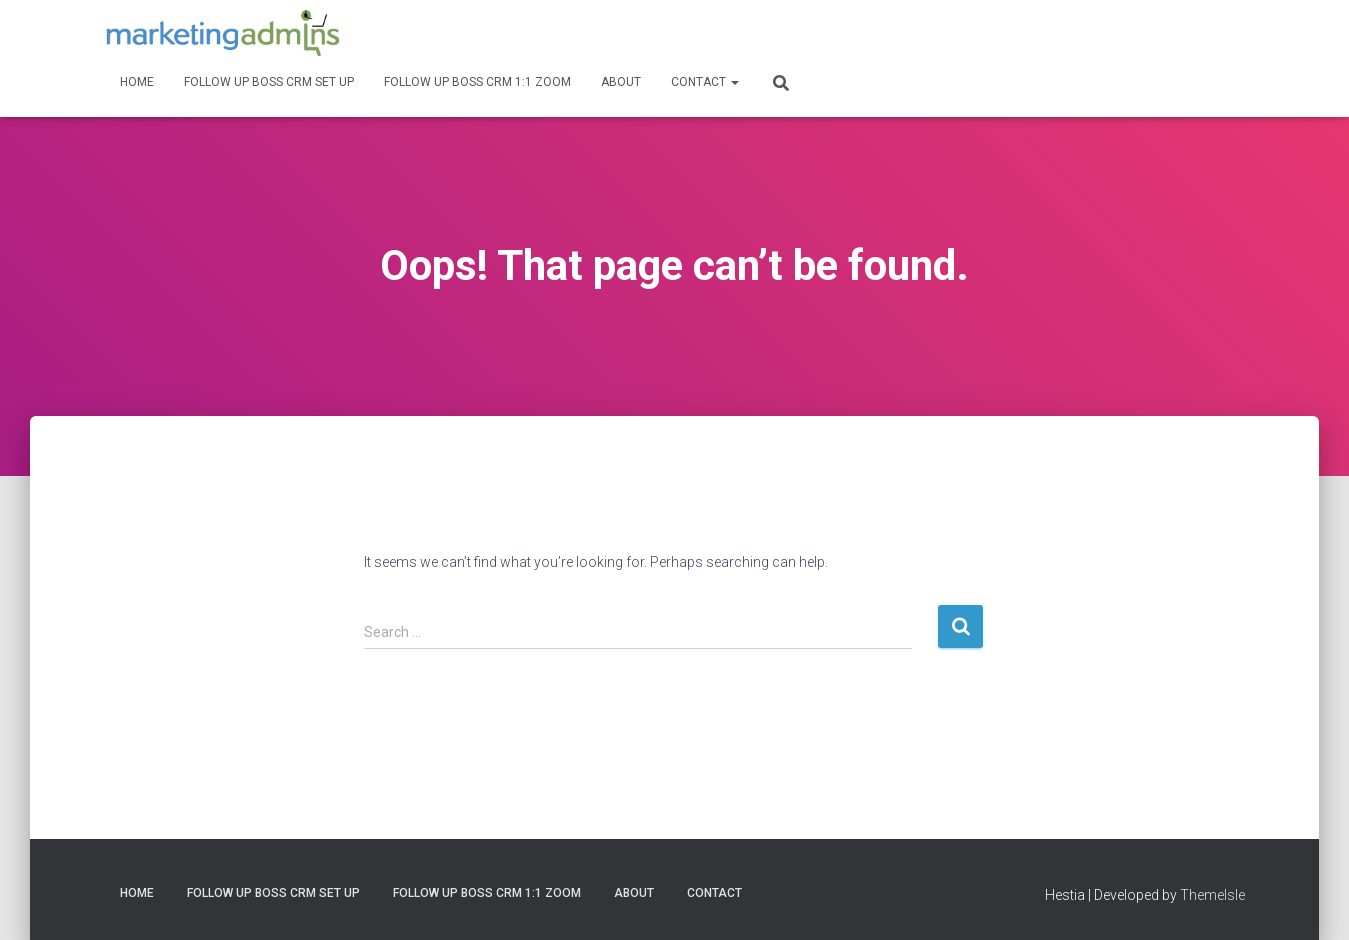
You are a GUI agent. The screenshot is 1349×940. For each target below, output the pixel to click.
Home (137, 82)
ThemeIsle (1212, 895)
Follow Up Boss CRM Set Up (269, 82)
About (621, 82)
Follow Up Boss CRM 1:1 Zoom (477, 82)
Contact (705, 82)
